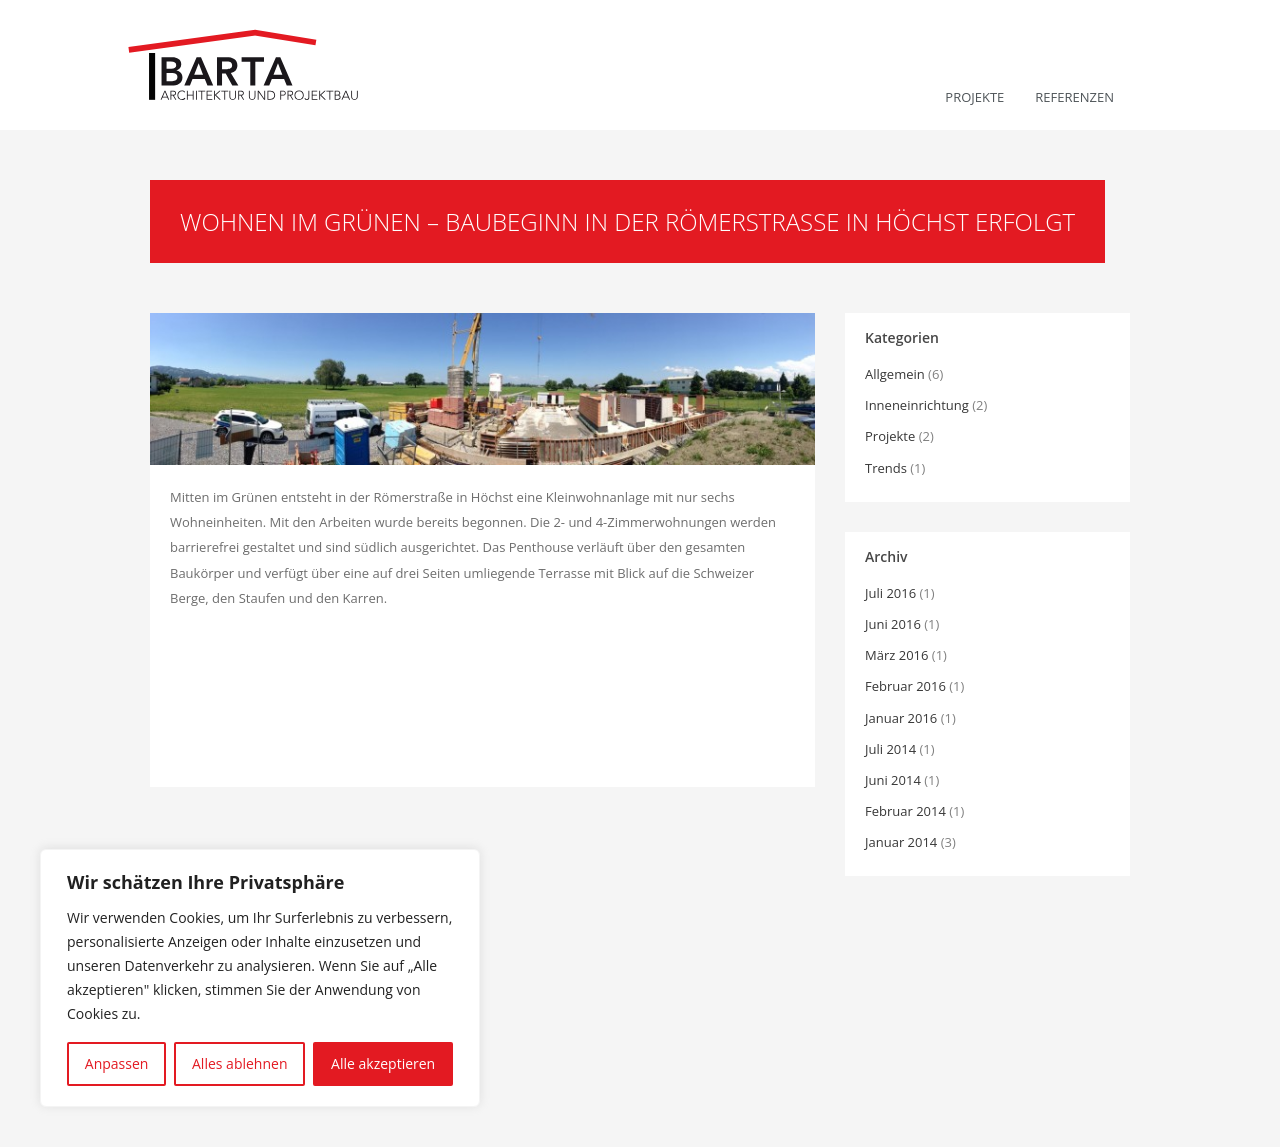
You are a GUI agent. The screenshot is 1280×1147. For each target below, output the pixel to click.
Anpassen (117, 1063)
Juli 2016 (890, 593)
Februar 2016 (905, 686)
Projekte (974, 97)
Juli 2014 (890, 749)
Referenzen (1074, 97)
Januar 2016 (901, 718)
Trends (886, 468)
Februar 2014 (905, 811)
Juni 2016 (893, 624)
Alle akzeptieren (383, 1063)
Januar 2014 (901, 842)
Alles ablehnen (239, 1063)
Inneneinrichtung (917, 405)
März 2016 (896, 655)
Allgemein (895, 374)
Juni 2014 (893, 780)
